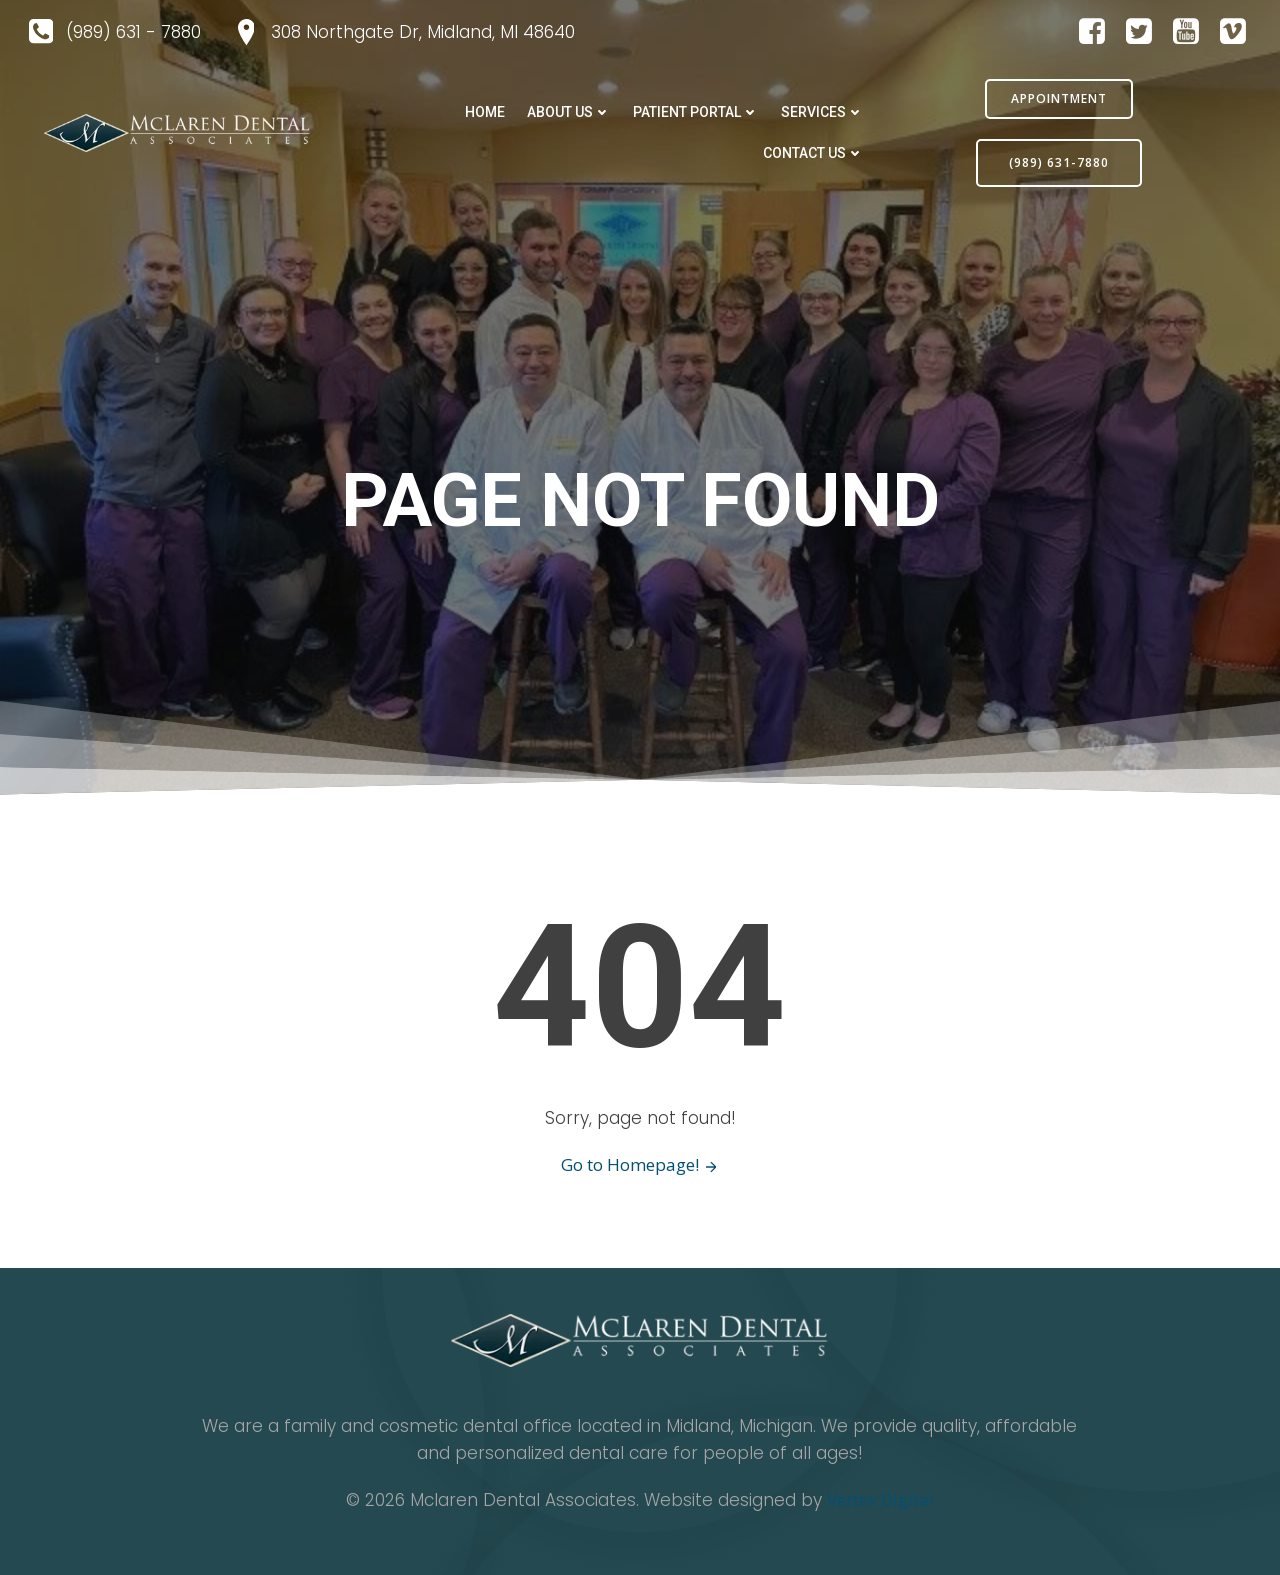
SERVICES (822, 112)
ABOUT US (569, 112)
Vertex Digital (880, 1499)
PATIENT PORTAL (696, 112)
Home (485, 112)
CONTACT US (813, 153)
